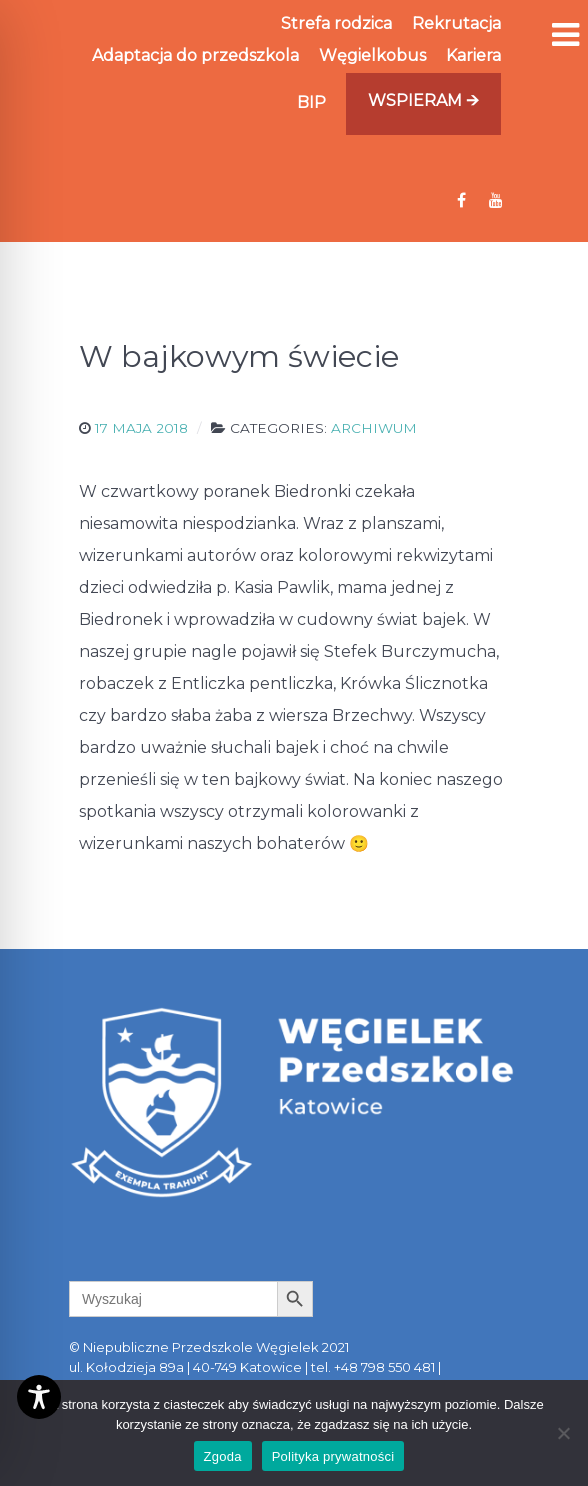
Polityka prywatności (333, 1456)
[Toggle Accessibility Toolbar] (39, 1397)
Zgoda (223, 1456)
